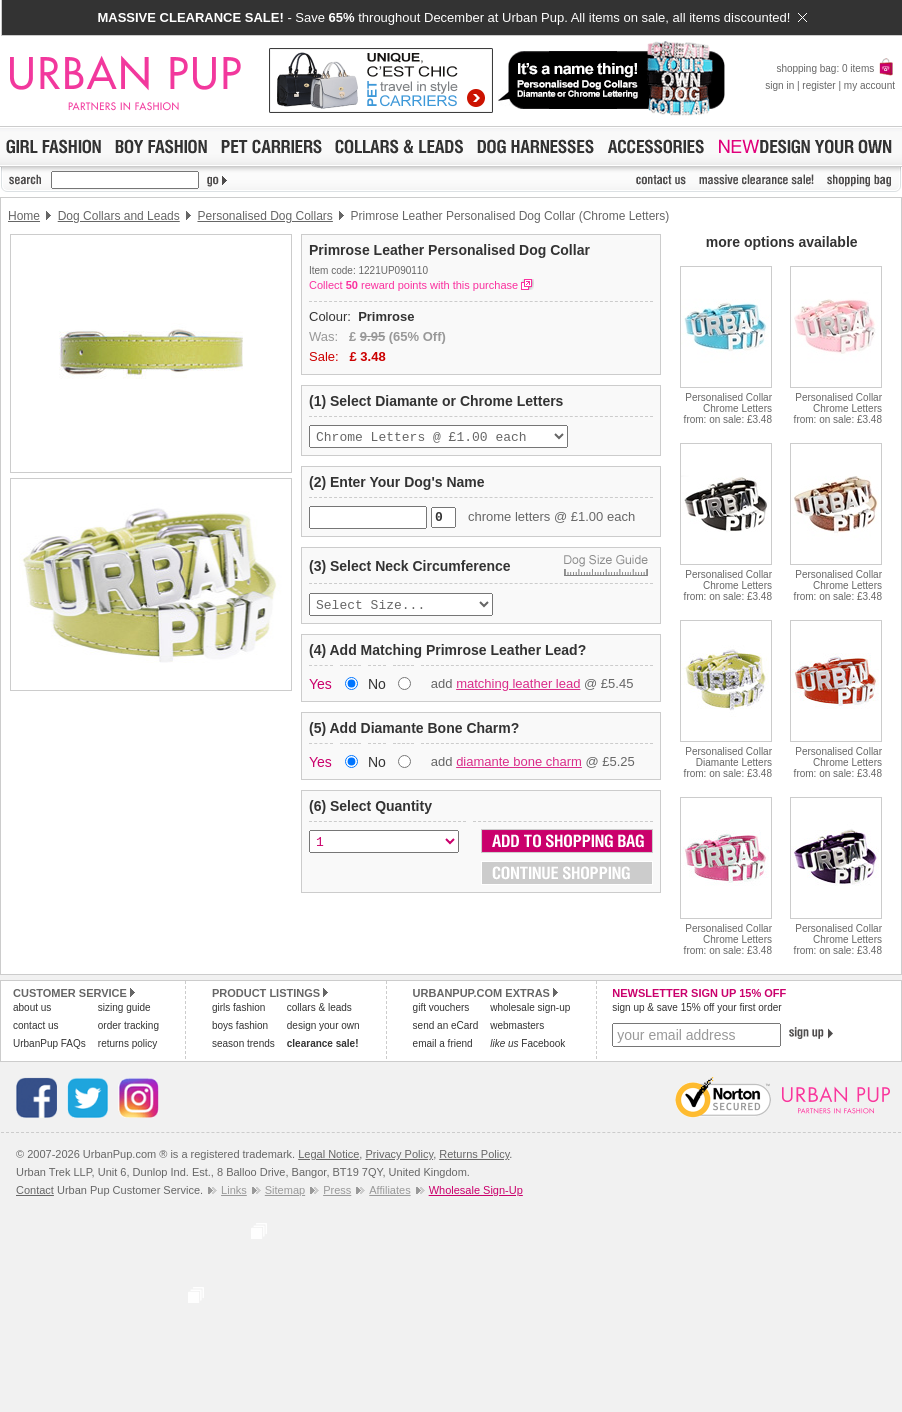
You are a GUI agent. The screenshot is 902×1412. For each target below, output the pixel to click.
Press (337, 1190)
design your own (323, 1025)
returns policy (127, 1043)
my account (869, 85)
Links (234, 1190)
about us (32, 1007)
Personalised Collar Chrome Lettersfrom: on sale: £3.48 (728, 408)
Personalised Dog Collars (264, 216)
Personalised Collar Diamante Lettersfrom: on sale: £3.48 (728, 762)
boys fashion (240, 1025)
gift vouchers (441, 1007)
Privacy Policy (399, 1154)
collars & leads (319, 1007)
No (377, 692)
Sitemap (285, 1190)
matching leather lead (518, 691)
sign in (779, 85)
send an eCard (446, 1025)
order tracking (128, 1025)
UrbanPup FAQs (49, 1043)
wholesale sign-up (530, 1007)
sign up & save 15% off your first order (696, 1007)
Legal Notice (328, 1154)
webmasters (517, 1025)
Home (24, 216)
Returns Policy (474, 1154)
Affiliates (389, 1190)
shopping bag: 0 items (835, 68)
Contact (35, 1190)
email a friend (443, 1043)
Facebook (527, 1043)
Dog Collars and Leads (119, 216)
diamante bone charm (519, 769)
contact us (36, 1025)
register (818, 85)
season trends (243, 1043)
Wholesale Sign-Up (476, 1190)
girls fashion (238, 1007)
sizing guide (124, 1007)
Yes (320, 692)
